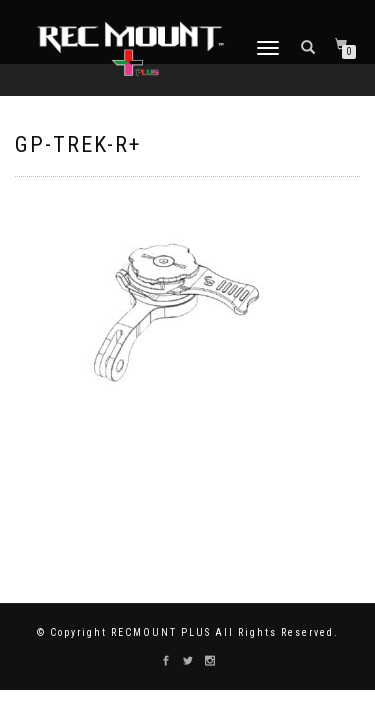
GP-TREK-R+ (78, 144)
